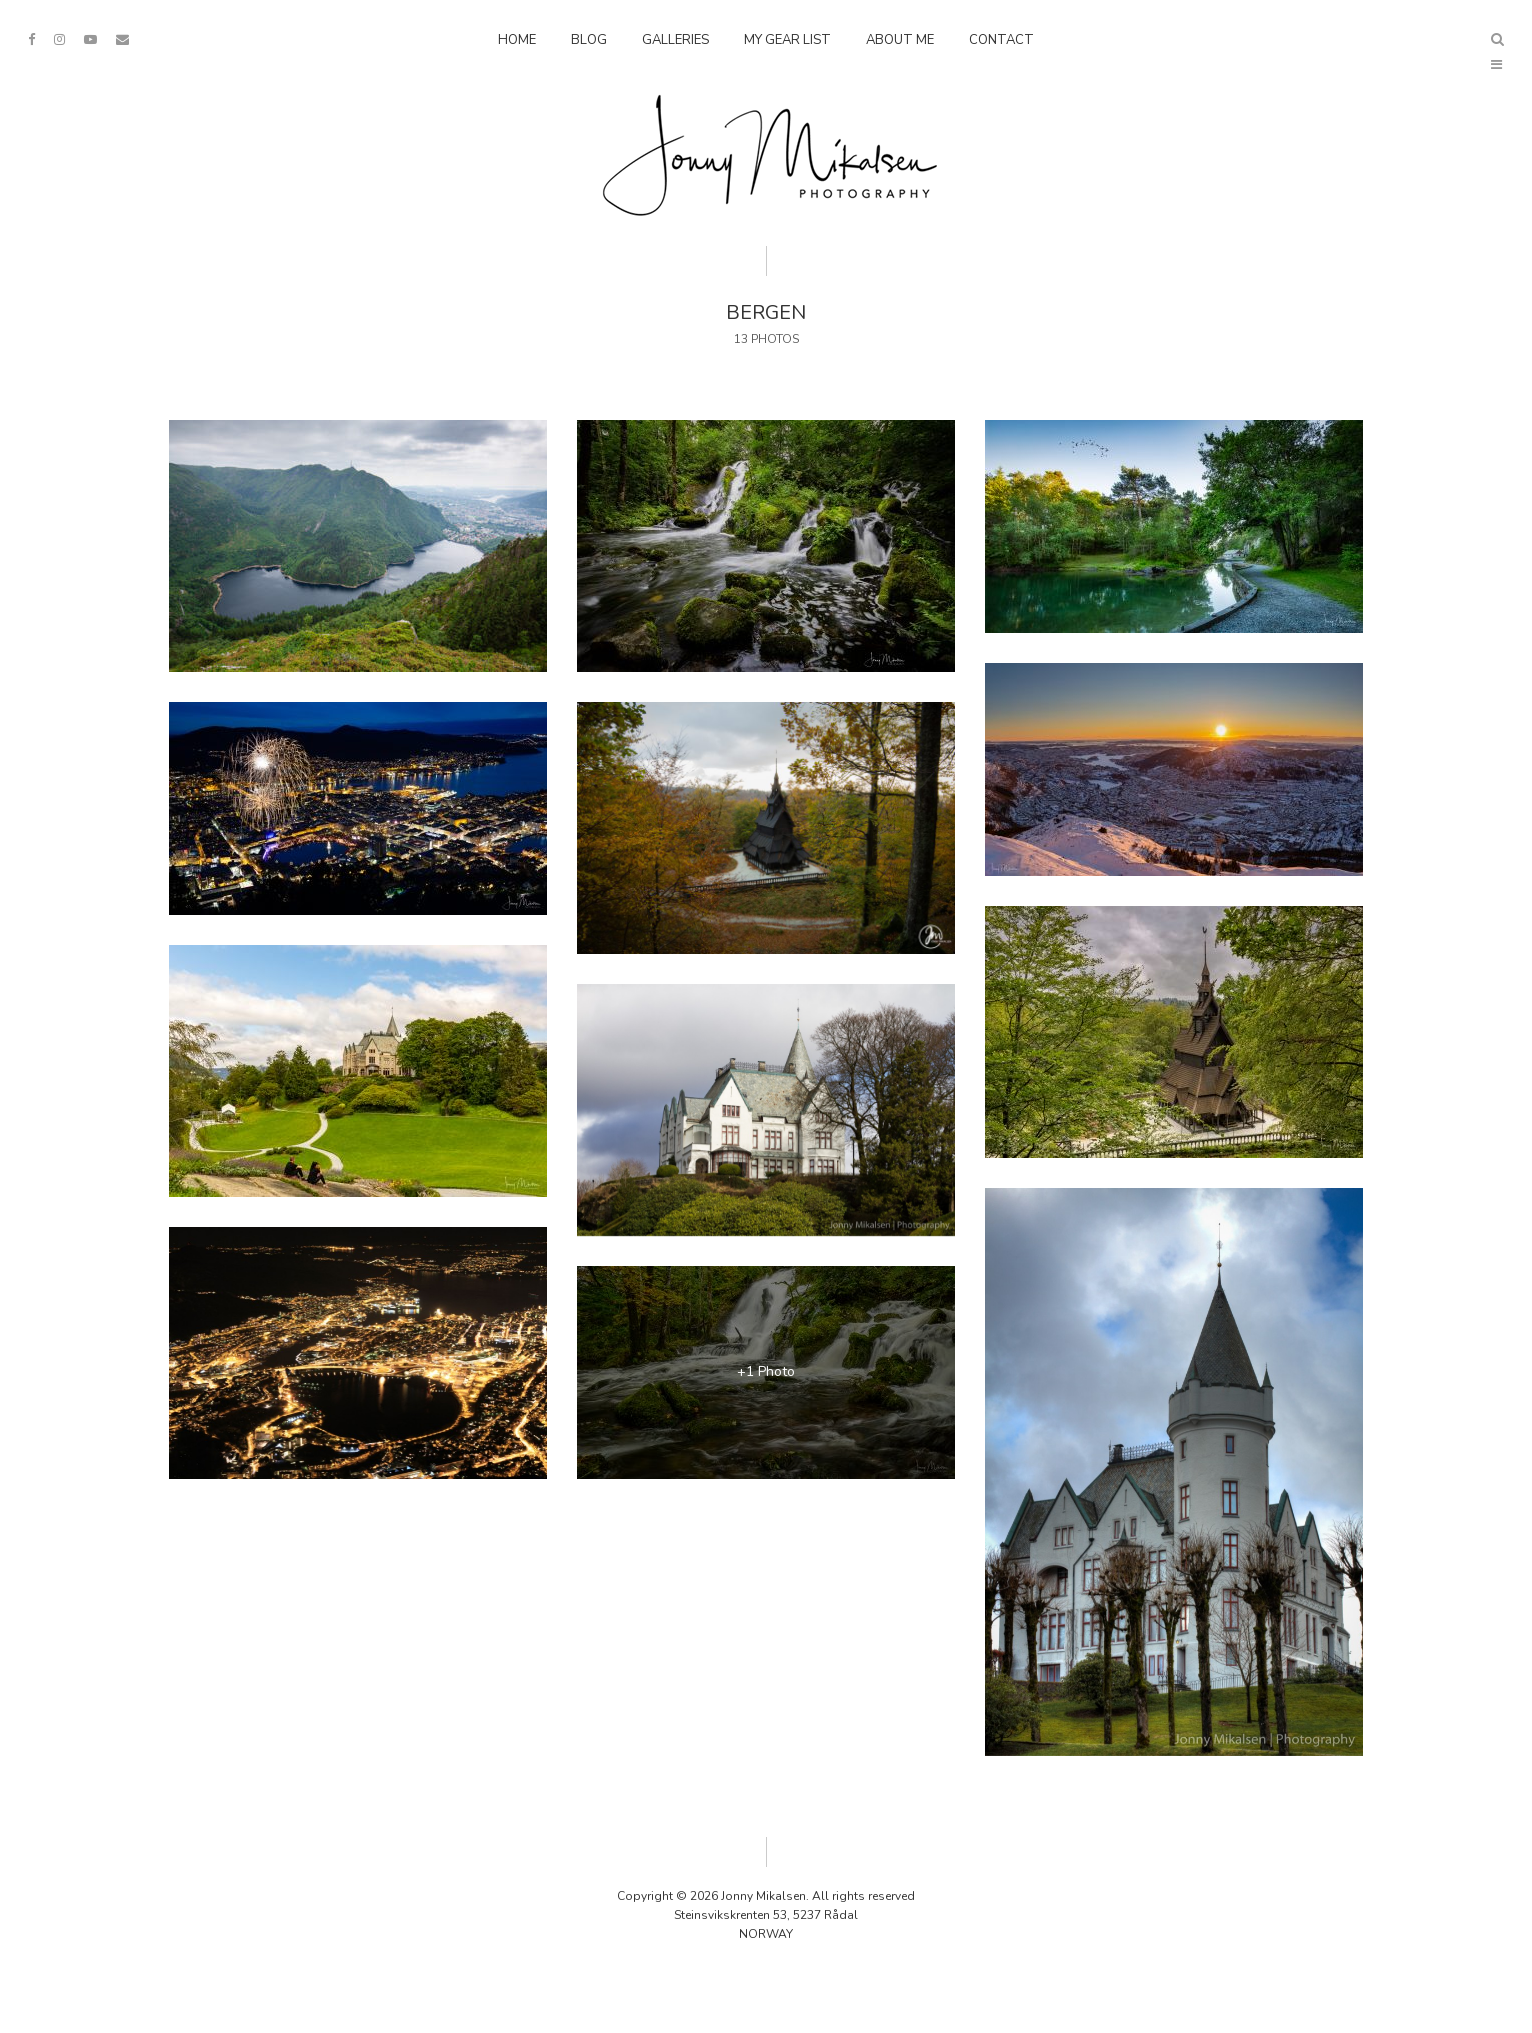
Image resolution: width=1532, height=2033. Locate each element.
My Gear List (787, 40)
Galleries (675, 40)
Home (517, 40)
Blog (589, 40)
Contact (1001, 40)
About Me (900, 40)
